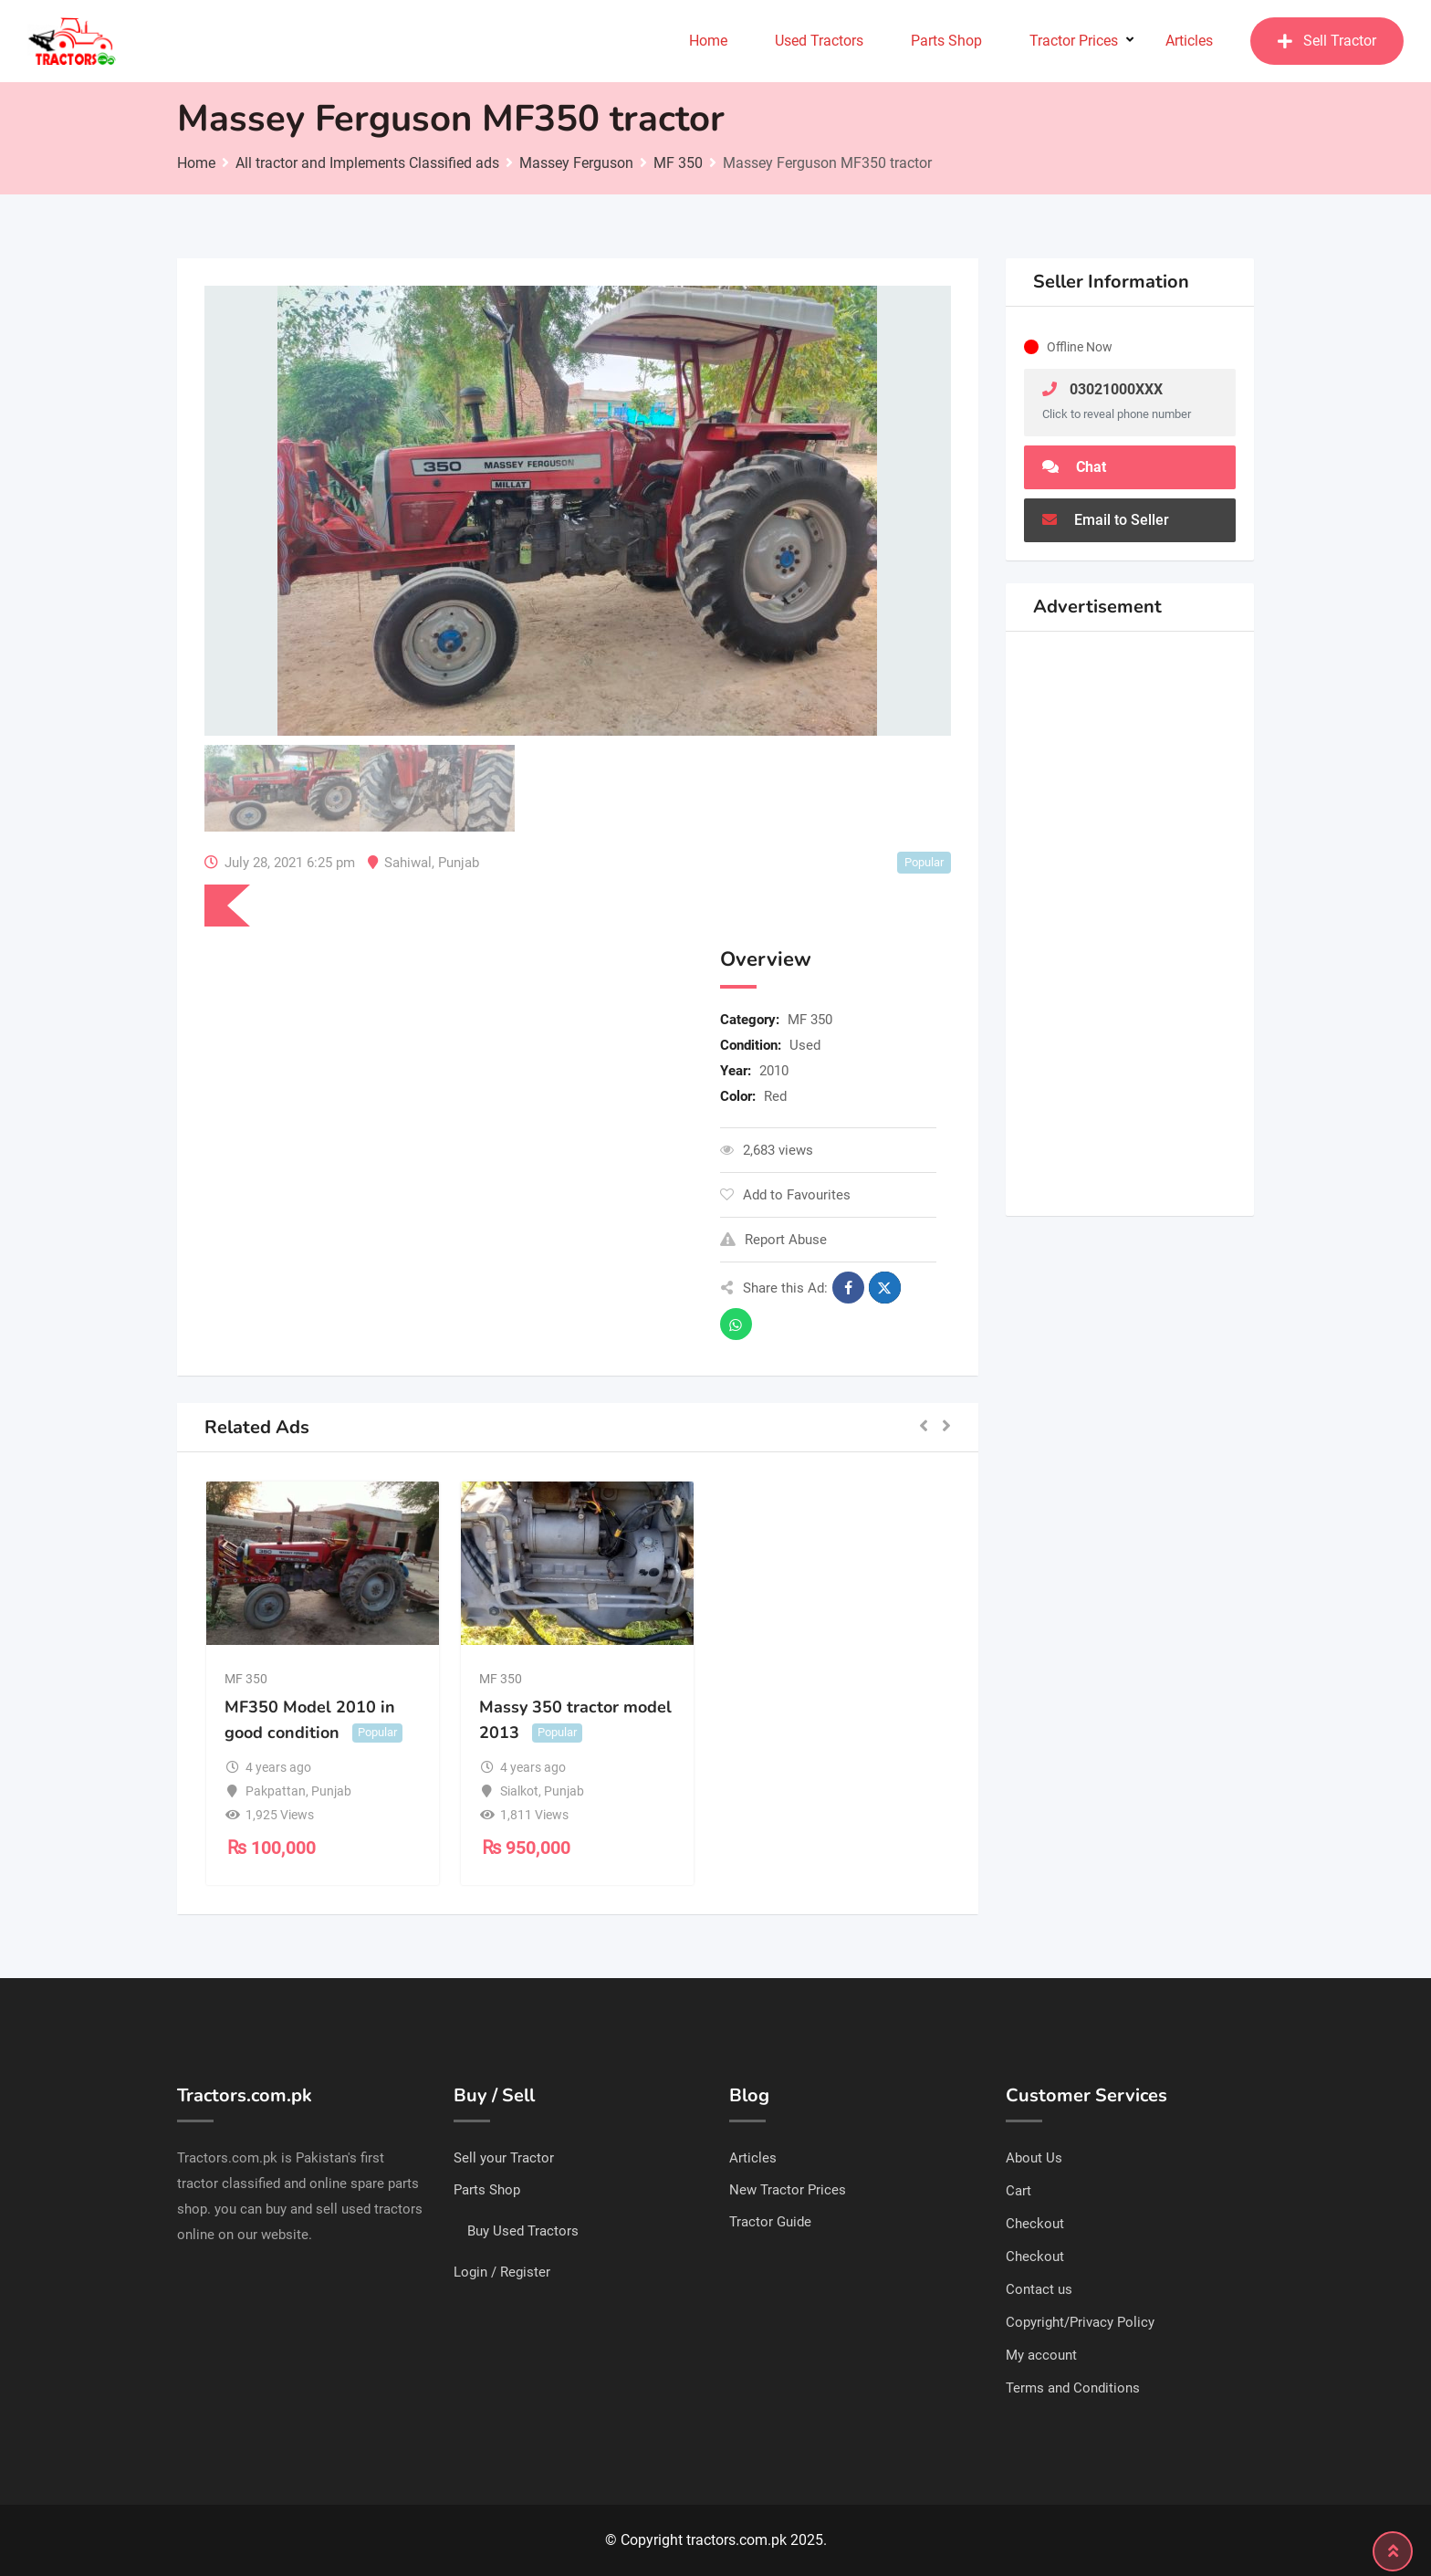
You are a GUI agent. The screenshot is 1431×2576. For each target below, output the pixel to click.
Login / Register (502, 2272)
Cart (1018, 2191)
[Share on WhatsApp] (736, 1324)
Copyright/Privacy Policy (1080, 2322)
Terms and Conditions (1073, 2388)
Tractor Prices (1073, 40)
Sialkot (519, 1791)
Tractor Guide (770, 2222)
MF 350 (810, 1019)
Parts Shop (946, 40)
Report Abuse (773, 1239)
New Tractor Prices (787, 2190)
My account (1041, 2355)
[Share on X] (885, 1288)
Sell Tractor (1327, 40)
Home (708, 40)
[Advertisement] (448, 1080)
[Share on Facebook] (848, 1288)
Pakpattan (275, 1791)
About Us (1034, 2158)
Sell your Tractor (504, 2158)
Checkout (1035, 2223)
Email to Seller (1105, 520)
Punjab (458, 862)
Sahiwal (408, 862)
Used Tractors (819, 40)
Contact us (1039, 2289)
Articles (1189, 40)
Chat (1074, 467)
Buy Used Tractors (523, 2231)
